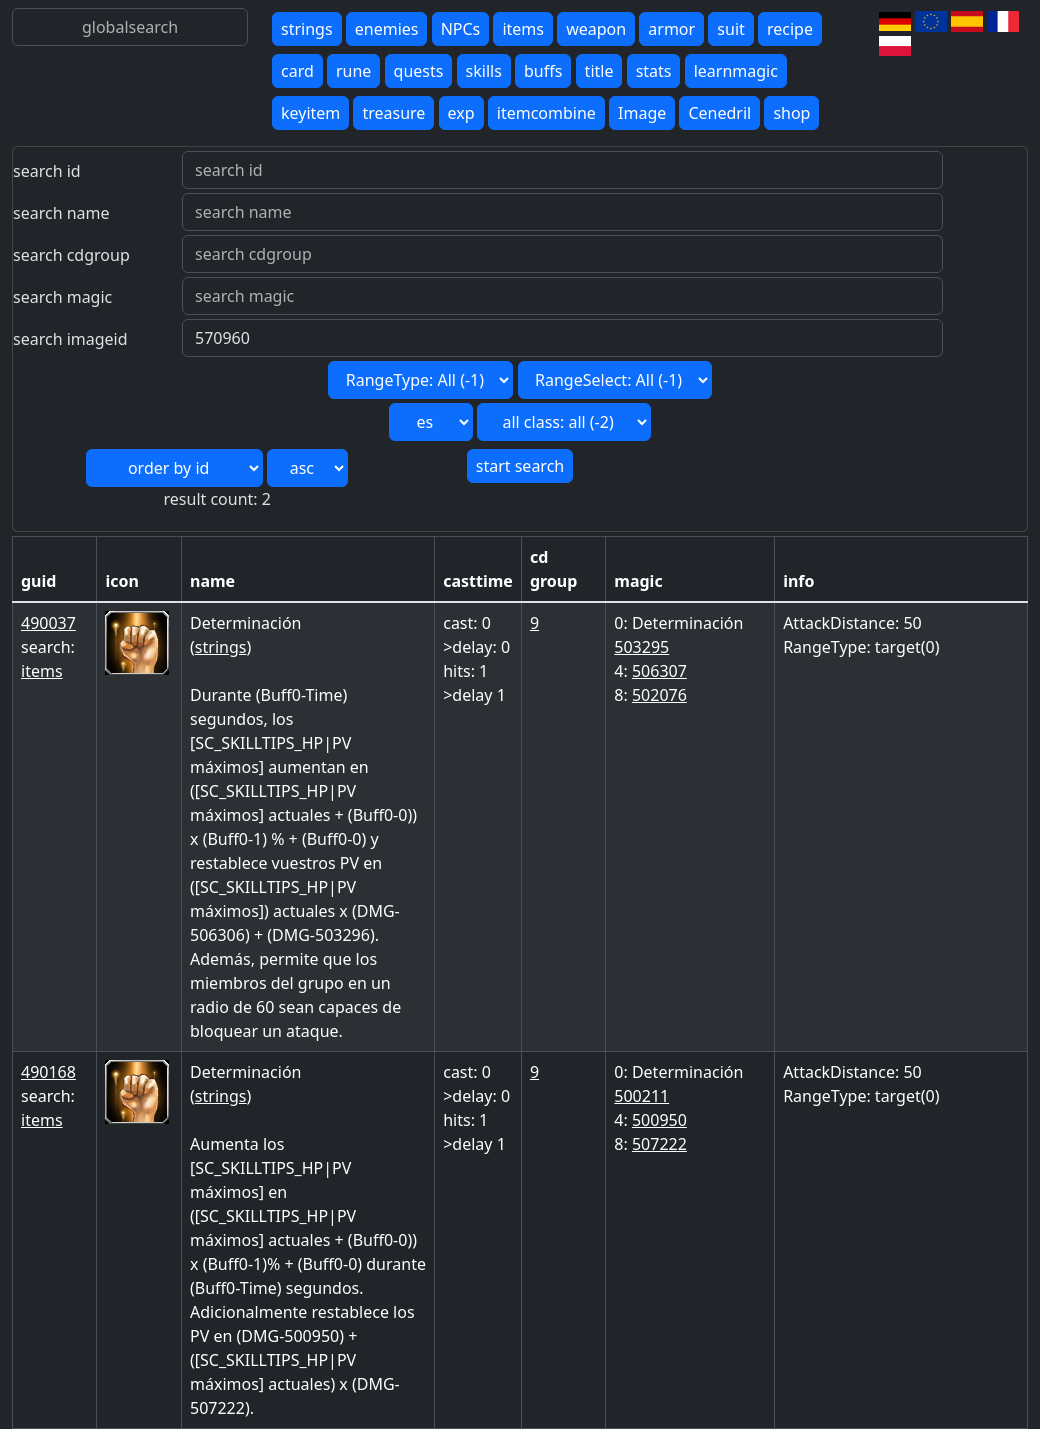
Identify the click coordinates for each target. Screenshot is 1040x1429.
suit (730, 29)
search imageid (70, 339)
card (297, 71)
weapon (596, 29)
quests (419, 71)
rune (353, 71)
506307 (659, 671)
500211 (641, 1096)
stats (654, 71)
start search (520, 466)
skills (484, 71)
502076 (659, 695)
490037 (48, 623)
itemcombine (546, 113)
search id (47, 171)
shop (791, 113)
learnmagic (736, 71)
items (523, 29)
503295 (641, 647)
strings (307, 29)
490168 (48, 1072)
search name (61, 213)
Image (642, 113)
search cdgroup (71, 255)
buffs (543, 71)
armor (671, 29)
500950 (659, 1120)
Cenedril (719, 113)
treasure (393, 113)
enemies (387, 29)
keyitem (310, 113)
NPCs (461, 29)
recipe (790, 29)
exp (461, 113)
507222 (659, 1144)
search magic (62, 297)
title (599, 71)
